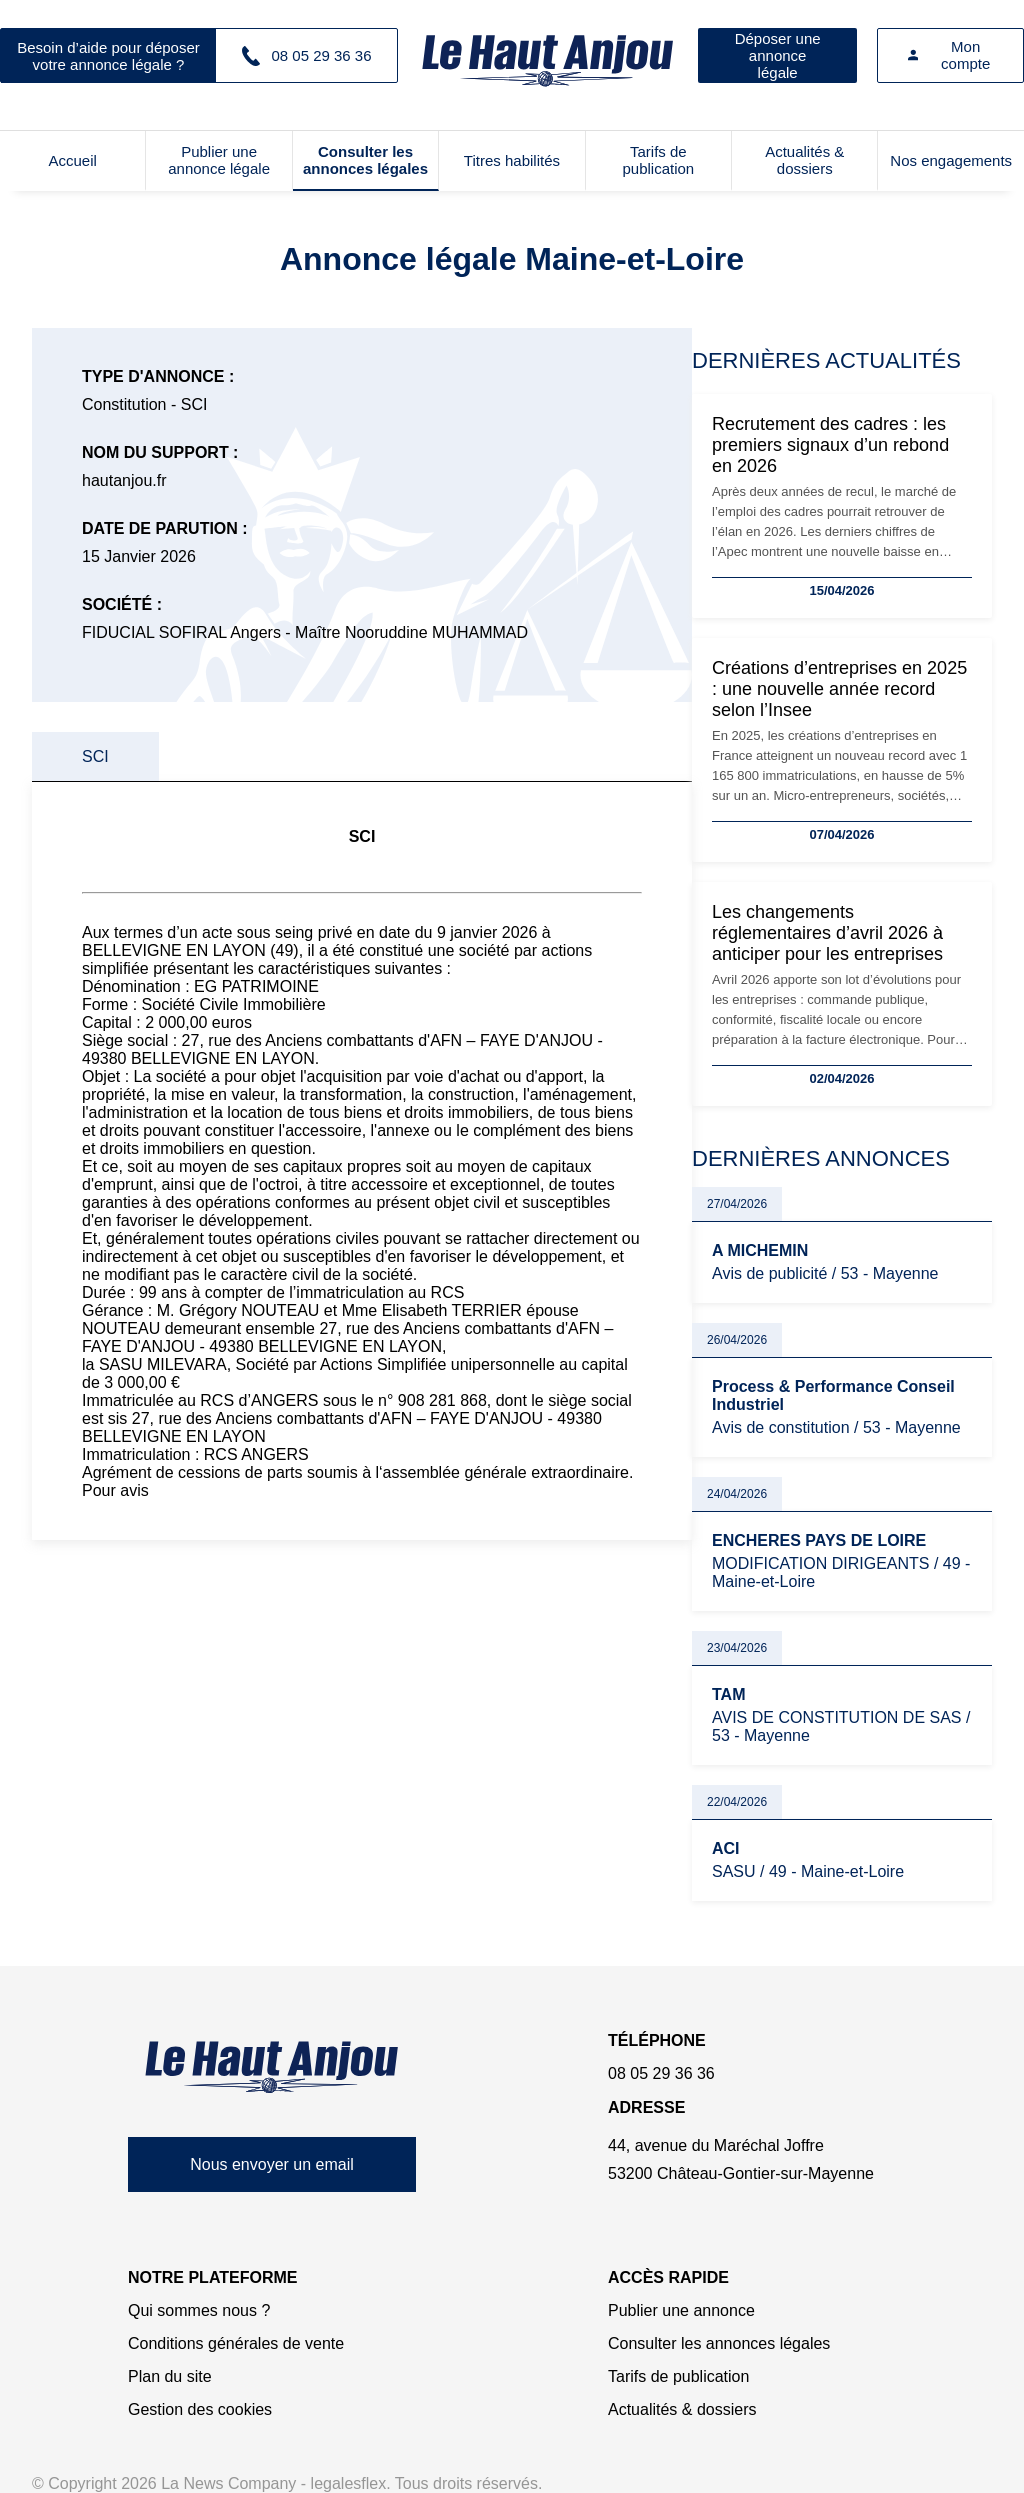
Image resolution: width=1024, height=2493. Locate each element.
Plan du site (170, 2376)
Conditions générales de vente (236, 2343)
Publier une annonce (681, 2310)
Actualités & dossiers (804, 160)
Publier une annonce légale (219, 160)
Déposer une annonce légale (778, 55)
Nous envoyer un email (272, 2164)
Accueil (73, 160)
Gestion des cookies (200, 2409)
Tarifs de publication (658, 160)
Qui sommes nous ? (199, 2310)
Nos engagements (951, 160)
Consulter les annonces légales (365, 160)
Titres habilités (512, 160)
